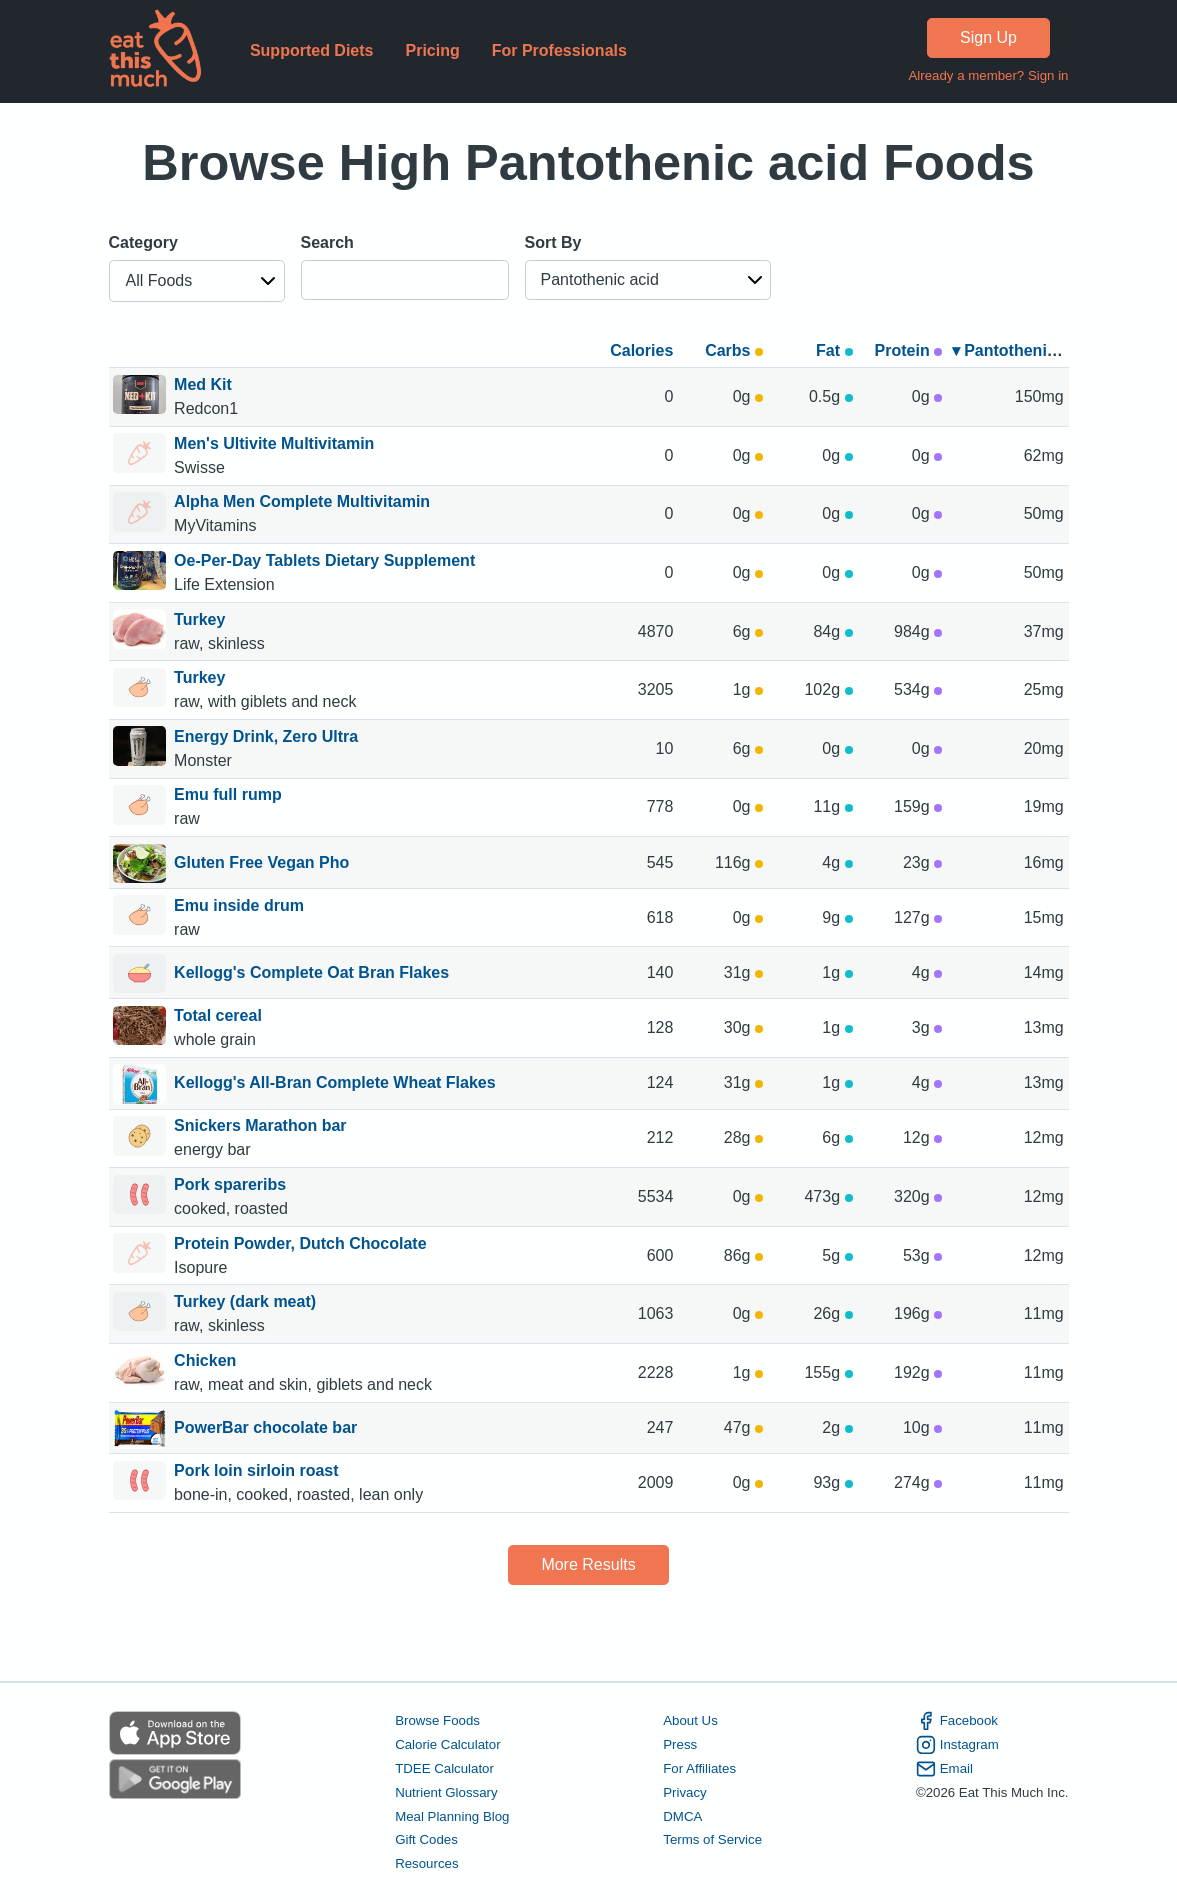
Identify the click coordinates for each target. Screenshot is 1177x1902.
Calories (641, 350)
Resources (426, 1863)
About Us (690, 1720)
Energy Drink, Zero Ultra (266, 736)
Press (680, 1744)
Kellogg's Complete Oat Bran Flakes (311, 974)
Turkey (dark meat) (247, 1301)
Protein (909, 350)
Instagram (957, 1745)
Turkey (202, 619)
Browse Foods (437, 1720)
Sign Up (988, 37)
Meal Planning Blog (452, 1816)
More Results (588, 1564)
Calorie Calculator (447, 1744)
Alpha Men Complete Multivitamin (302, 501)
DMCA (682, 1816)
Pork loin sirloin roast (258, 1470)
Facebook (957, 1721)
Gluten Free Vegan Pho (261, 864)
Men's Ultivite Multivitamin (274, 443)
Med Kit (203, 384)
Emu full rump (230, 794)
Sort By (553, 242)
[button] (197, 281)
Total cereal (220, 1015)
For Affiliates (699, 1768)
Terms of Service (712, 1839)
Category (143, 242)
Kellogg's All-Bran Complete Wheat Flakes (335, 1084)
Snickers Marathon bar (262, 1125)
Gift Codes (426, 1839)
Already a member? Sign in (988, 75)
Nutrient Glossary (446, 1792)
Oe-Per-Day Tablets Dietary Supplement (324, 560)
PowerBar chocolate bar (265, 1429)
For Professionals (559, 50)
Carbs (734, 350)
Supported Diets (312, 50)
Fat (834, 350)
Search (327, 242)
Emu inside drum (241, 905)
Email (944, 1769)
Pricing (432, 50)
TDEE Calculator (444, 1768)
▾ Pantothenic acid (1022, 350)
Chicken (207, 1360)
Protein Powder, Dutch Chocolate (300, 1243)
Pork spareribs (232, 1184)
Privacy (685, 1792)
